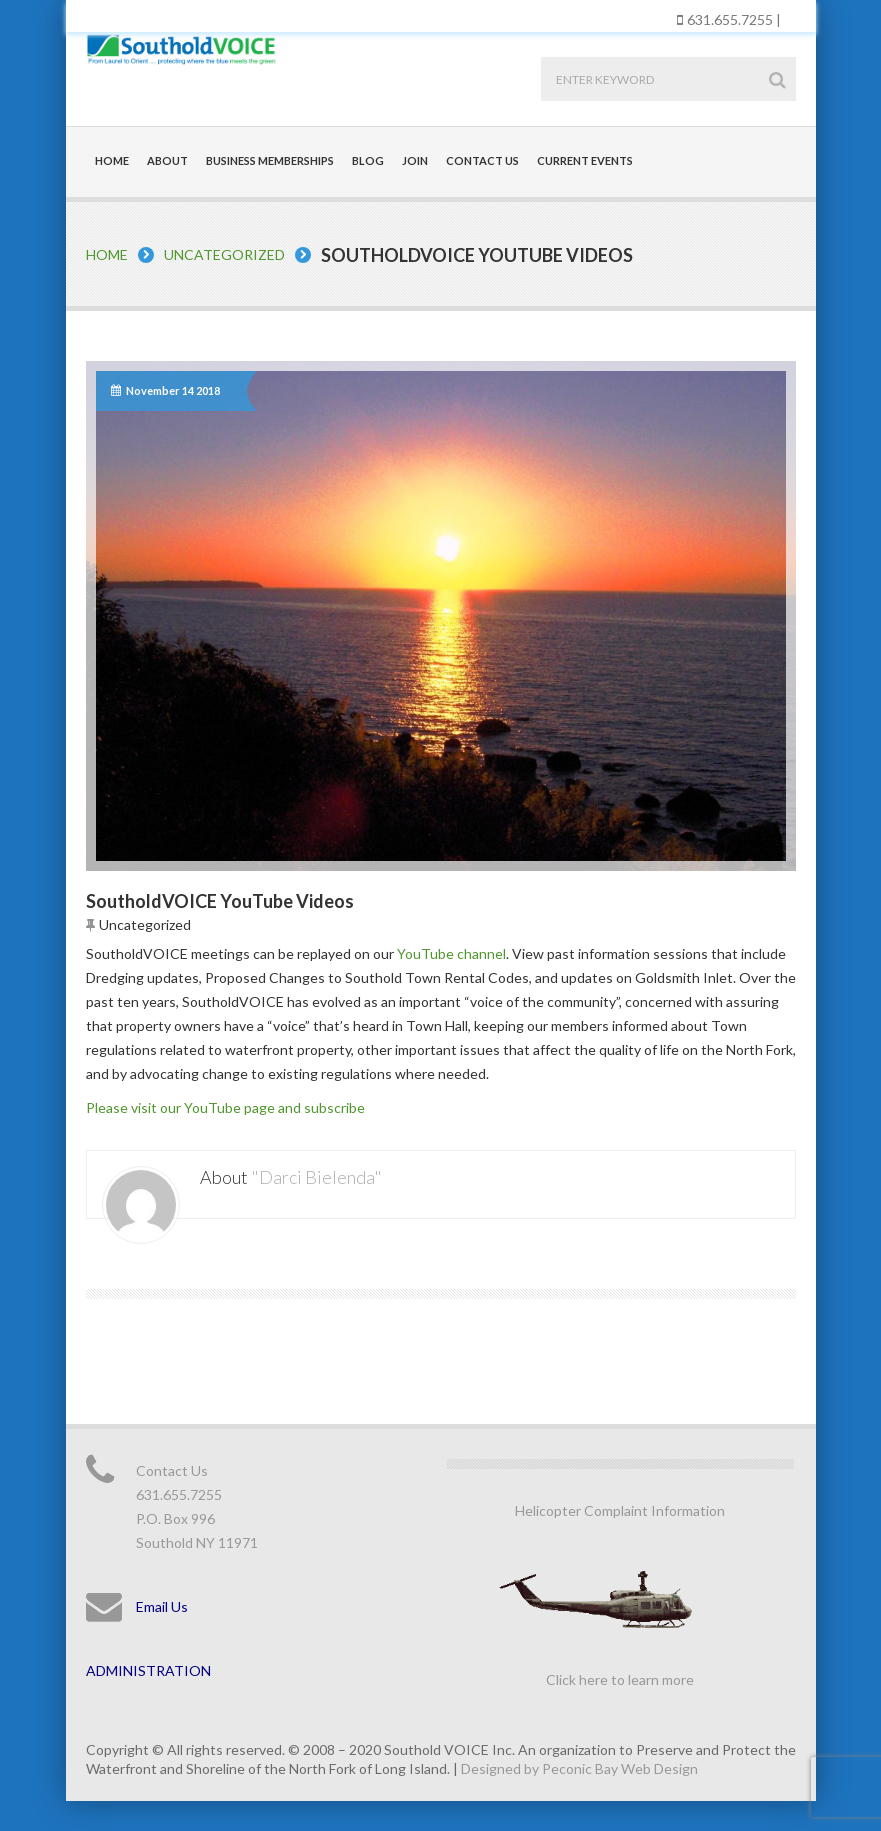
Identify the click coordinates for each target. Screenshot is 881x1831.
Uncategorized (224, 254)
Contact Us (482, 160)
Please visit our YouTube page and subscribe (225, 1107)
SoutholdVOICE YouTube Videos (220, 901)
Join (415, 160)
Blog (368, 160)
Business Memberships (270, 160)
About (167, 160)
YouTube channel (451, 953)
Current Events (585, 160)
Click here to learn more (620, 1679)
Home (112, 160)
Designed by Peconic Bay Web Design (579, 1768)
